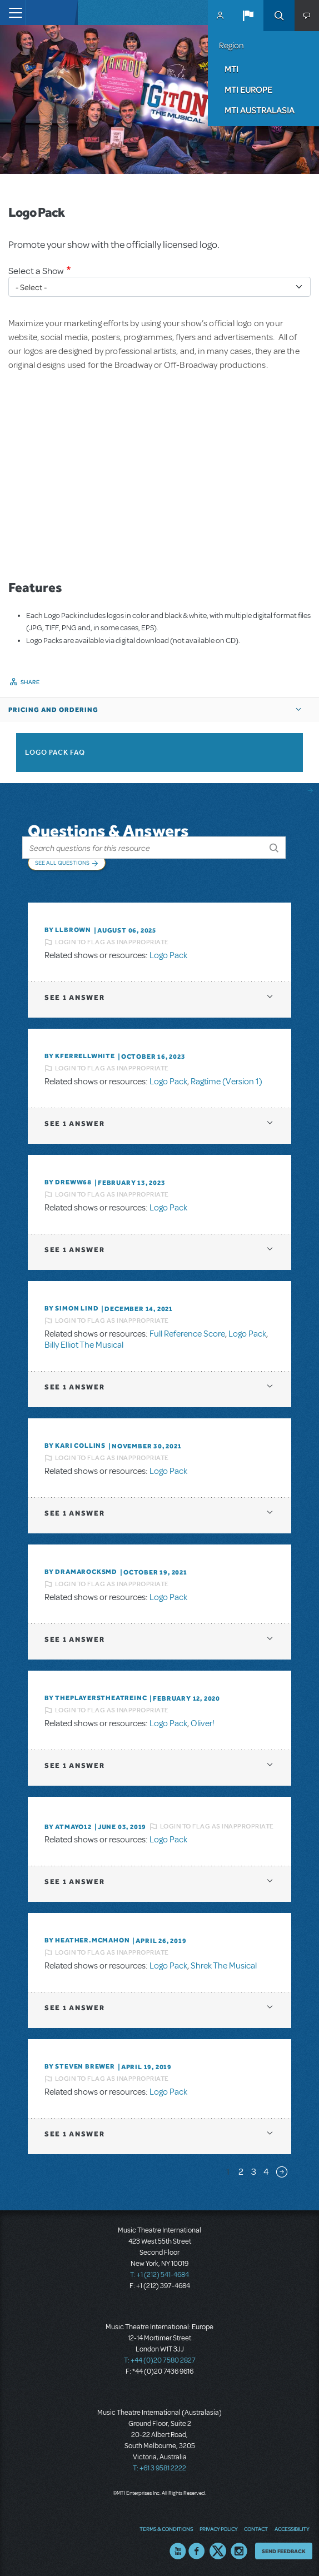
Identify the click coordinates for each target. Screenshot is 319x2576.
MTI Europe (248, 89)
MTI (231, 68)
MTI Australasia (260, 110)
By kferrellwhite (79, 1056)
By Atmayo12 (68, 1827)
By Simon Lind (71, 1308)
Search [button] (279, 15)
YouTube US (178, 2551)
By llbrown (67, 930)
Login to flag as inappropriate (112, 942)
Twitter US (218, 2551)
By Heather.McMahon (86, 1940)
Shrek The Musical (224, 1965)
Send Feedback (284, 2551)
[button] (247, 15)
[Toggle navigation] (12, 12)
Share (30, 682)
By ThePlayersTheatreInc (95, 1698)
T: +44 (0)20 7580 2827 (160, 2360)
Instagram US (239, 2551)
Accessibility (292, 2528)
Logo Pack (168, 955)
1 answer (74, 997)
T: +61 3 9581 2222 (159, 2468)
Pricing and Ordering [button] (53, 710)
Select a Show (36, 271)
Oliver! (203, 1723)
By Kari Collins (75, 1445)
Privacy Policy (218, 2528)
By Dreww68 (68, 1182)
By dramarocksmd (80, 1572)
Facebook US (196, 2551)
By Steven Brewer (79, 2066)
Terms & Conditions (166, 2528)
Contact (256, 2528)
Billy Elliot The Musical (83, 1345)
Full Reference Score (187, 1333)
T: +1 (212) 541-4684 (159, 2274)
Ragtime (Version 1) (226, 1081)
